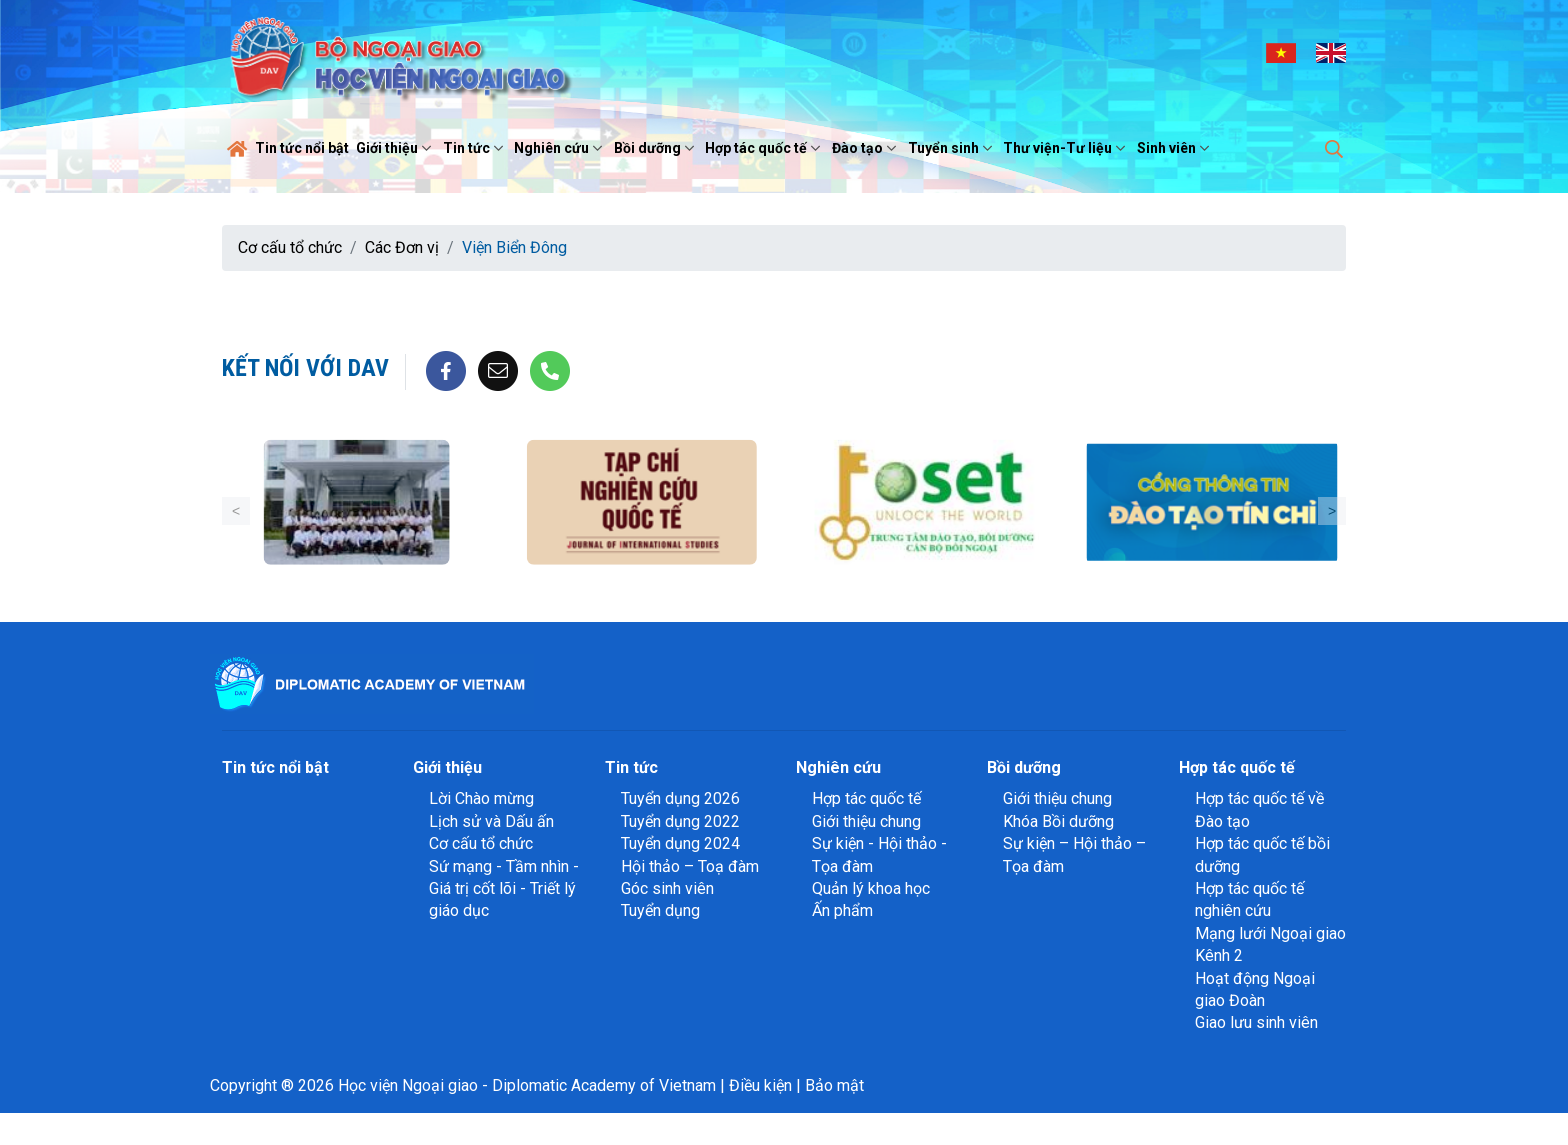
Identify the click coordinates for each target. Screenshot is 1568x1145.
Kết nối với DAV (305, 368)
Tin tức (475, 148)
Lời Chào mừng (481, 798)
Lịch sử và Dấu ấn (491, 821)
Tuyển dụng (660, 910)
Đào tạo (866, 148)
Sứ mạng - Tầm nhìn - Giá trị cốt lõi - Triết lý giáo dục (504, 889)
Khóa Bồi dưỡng (1058, 821)
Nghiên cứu (560, 148)
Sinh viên (1175, 148)
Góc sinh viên (667, 888)
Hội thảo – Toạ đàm (690, 866)
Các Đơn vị (402, 247)
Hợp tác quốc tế (765, 148)
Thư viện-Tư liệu (1066, 148)
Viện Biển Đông (514, 247)
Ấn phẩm (842, 910)
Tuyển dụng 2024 (680, 843)
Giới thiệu (396, 148)
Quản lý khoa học (871, 888)
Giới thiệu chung (866, 821)
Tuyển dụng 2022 (680, 821)
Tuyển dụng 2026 (680, 798)
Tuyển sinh (952, 148)
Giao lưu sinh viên (1256, 1022)
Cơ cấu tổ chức (290, 247)
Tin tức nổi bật (302, 148)
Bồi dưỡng (656, 148)
